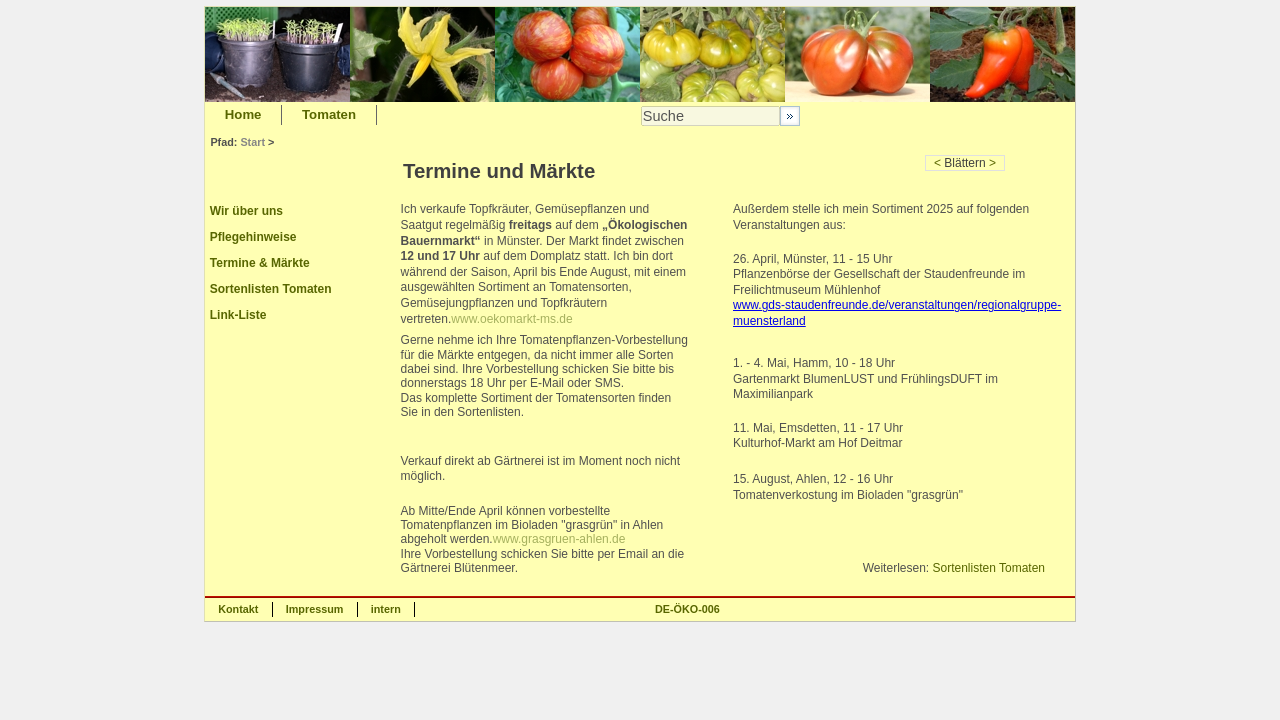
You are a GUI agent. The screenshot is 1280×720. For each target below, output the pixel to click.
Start (252, 142)
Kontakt (238, 609)
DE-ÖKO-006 (687, 609)
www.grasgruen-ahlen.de (559, 539)
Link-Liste (238, 315)
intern (386, 609)
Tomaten (329, 114)
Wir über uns (246, 211)
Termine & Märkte (260, 263)
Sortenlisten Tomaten (271, 289)
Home (243, 114)
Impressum (315, 609)
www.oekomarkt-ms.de (511, 319)
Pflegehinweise (253, 237)
